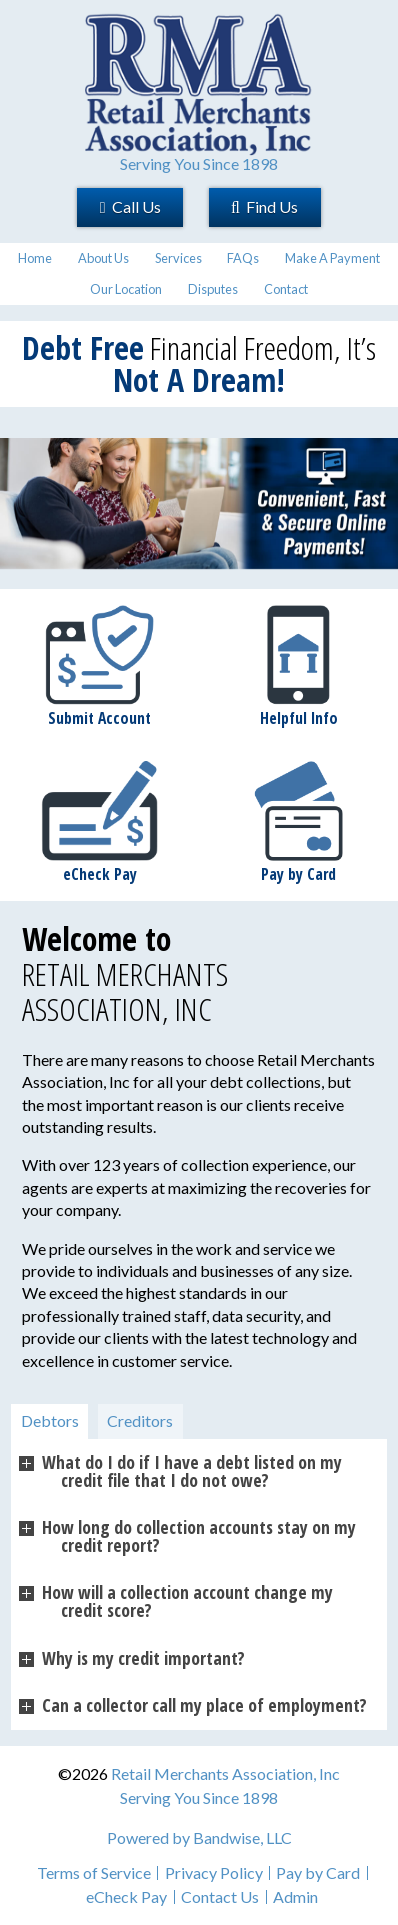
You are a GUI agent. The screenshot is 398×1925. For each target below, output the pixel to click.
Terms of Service (94, 1873)
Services (178, 258)
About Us (103, 258)
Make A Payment (332, 258)
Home (35, 258)
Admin (295, 1897)
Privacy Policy (214, 1873)
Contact (286, 289)
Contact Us (220, 1897)
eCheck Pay (126, 1897)
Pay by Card (318, 1873)
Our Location (126, 289)
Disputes (213, 289)
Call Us (130, 206)
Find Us (264, 206)
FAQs (243, 258)
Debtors (50, 1420)
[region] (199, 503)
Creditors (140, 1420)
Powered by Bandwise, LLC (199, 1837)
